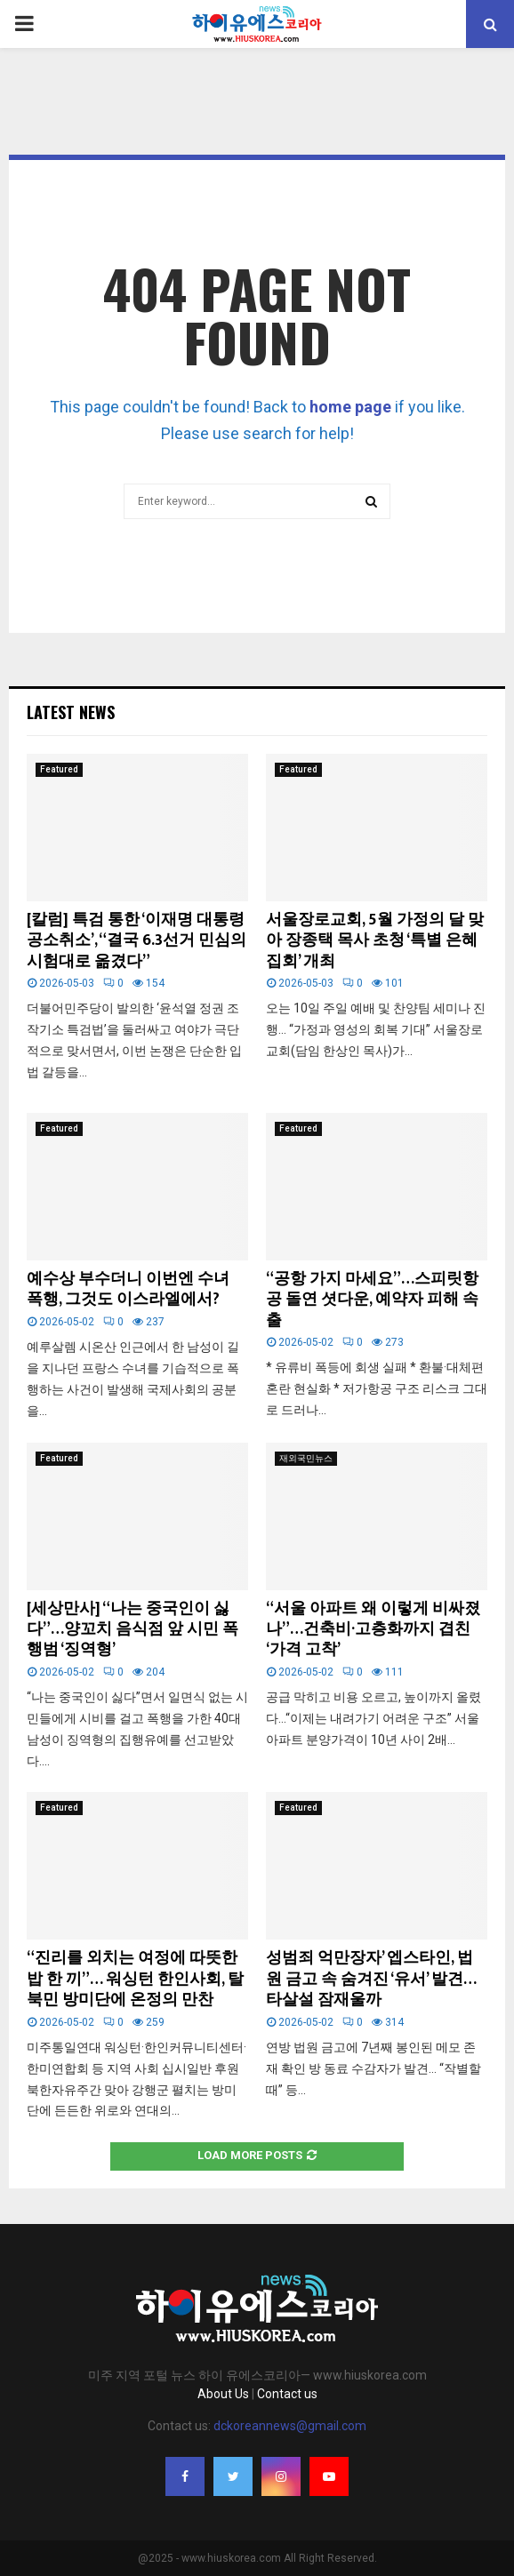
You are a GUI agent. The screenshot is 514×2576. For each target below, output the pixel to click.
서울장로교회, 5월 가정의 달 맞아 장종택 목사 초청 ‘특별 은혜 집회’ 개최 (375, 941)
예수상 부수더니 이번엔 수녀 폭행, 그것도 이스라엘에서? (128, 1289)
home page (350, 406)
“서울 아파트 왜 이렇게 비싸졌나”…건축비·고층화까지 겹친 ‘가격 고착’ (373, 1630)
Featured (59, 769)
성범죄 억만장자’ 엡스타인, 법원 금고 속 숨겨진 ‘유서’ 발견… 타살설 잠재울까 (371, 1979)
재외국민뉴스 (306, 1458)
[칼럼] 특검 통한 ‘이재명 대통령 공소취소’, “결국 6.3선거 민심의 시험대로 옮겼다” (136, 941)
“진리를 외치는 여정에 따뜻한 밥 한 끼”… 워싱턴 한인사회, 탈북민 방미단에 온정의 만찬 (135, 1979)
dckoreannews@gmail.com (289, 2426)
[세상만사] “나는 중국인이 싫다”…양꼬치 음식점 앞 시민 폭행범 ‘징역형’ (132, 1630)
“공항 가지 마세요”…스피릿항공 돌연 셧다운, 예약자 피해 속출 (372, 1300)
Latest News (71, 712)
